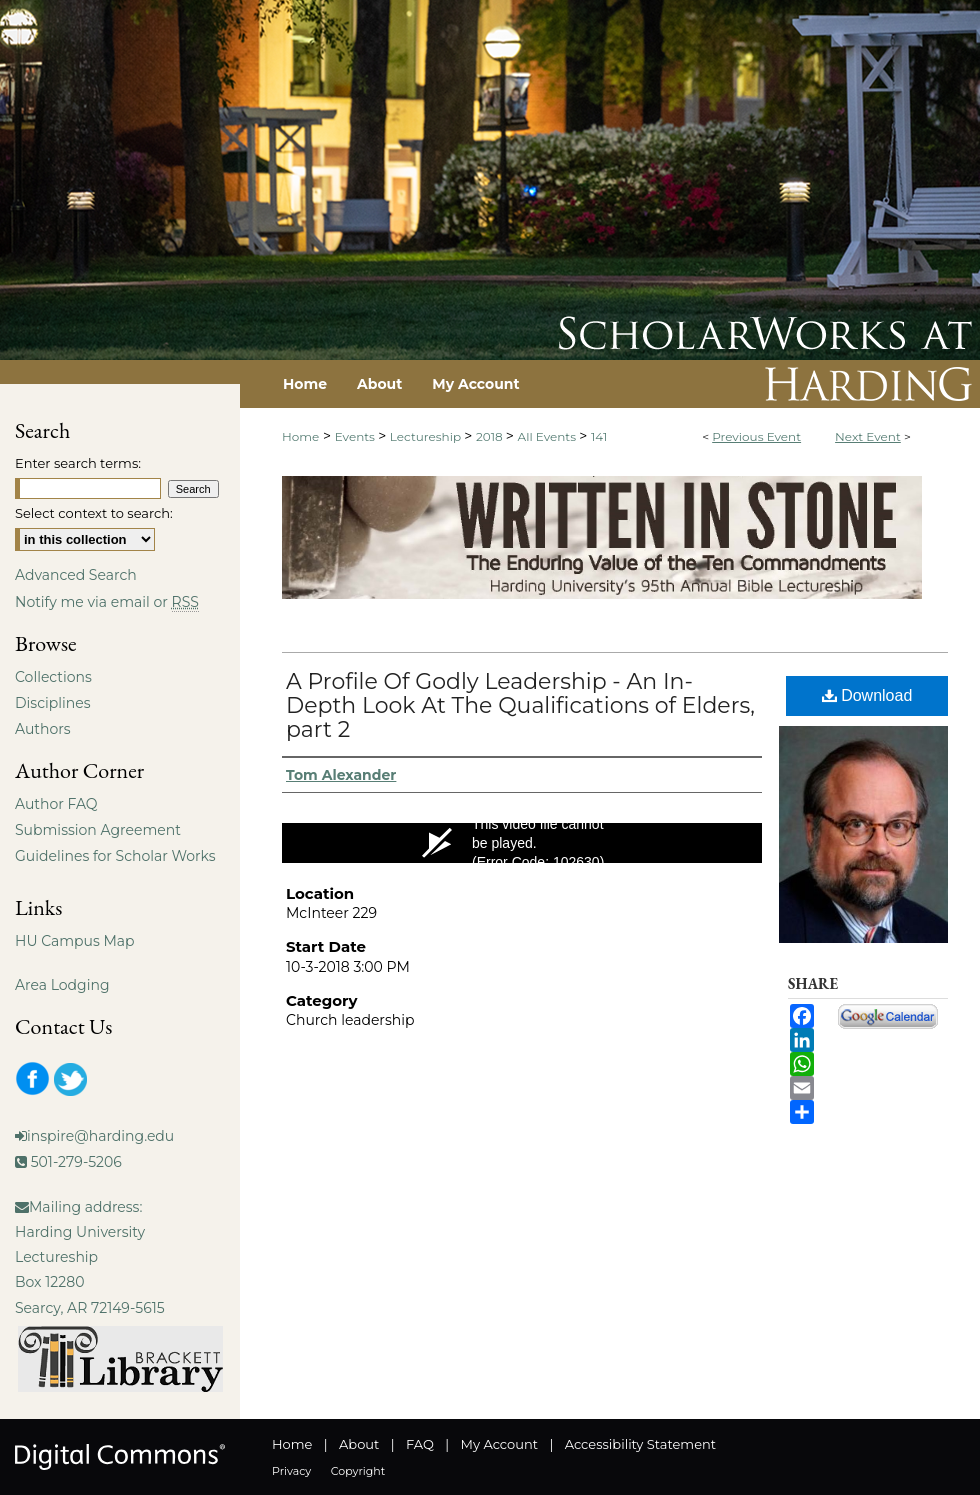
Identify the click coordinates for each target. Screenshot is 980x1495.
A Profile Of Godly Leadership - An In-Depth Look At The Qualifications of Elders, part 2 (520, 705)
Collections (53, 677)
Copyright (358, 1471)
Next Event (868, 436)
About (359, 1444)
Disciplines (52, 703)
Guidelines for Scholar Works (115, 856)
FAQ (420, 1444)
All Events (549, 436)
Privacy (291, 1471)
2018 (491, 436)
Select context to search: (94, 513)
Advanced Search (76, 575)
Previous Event (756, 436)
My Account (499, 1444)
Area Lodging (62, 985)
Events (356, 436)
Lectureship (427, 436)
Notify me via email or (107, 602)
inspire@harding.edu (100, 1136)
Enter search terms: (78, 463)
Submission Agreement (98, 830)
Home (300, 436)
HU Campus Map (75, 941)
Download (867, 695)
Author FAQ (56, 804)
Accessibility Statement (640, 1444)
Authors (43, 729)
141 (599, 436)
